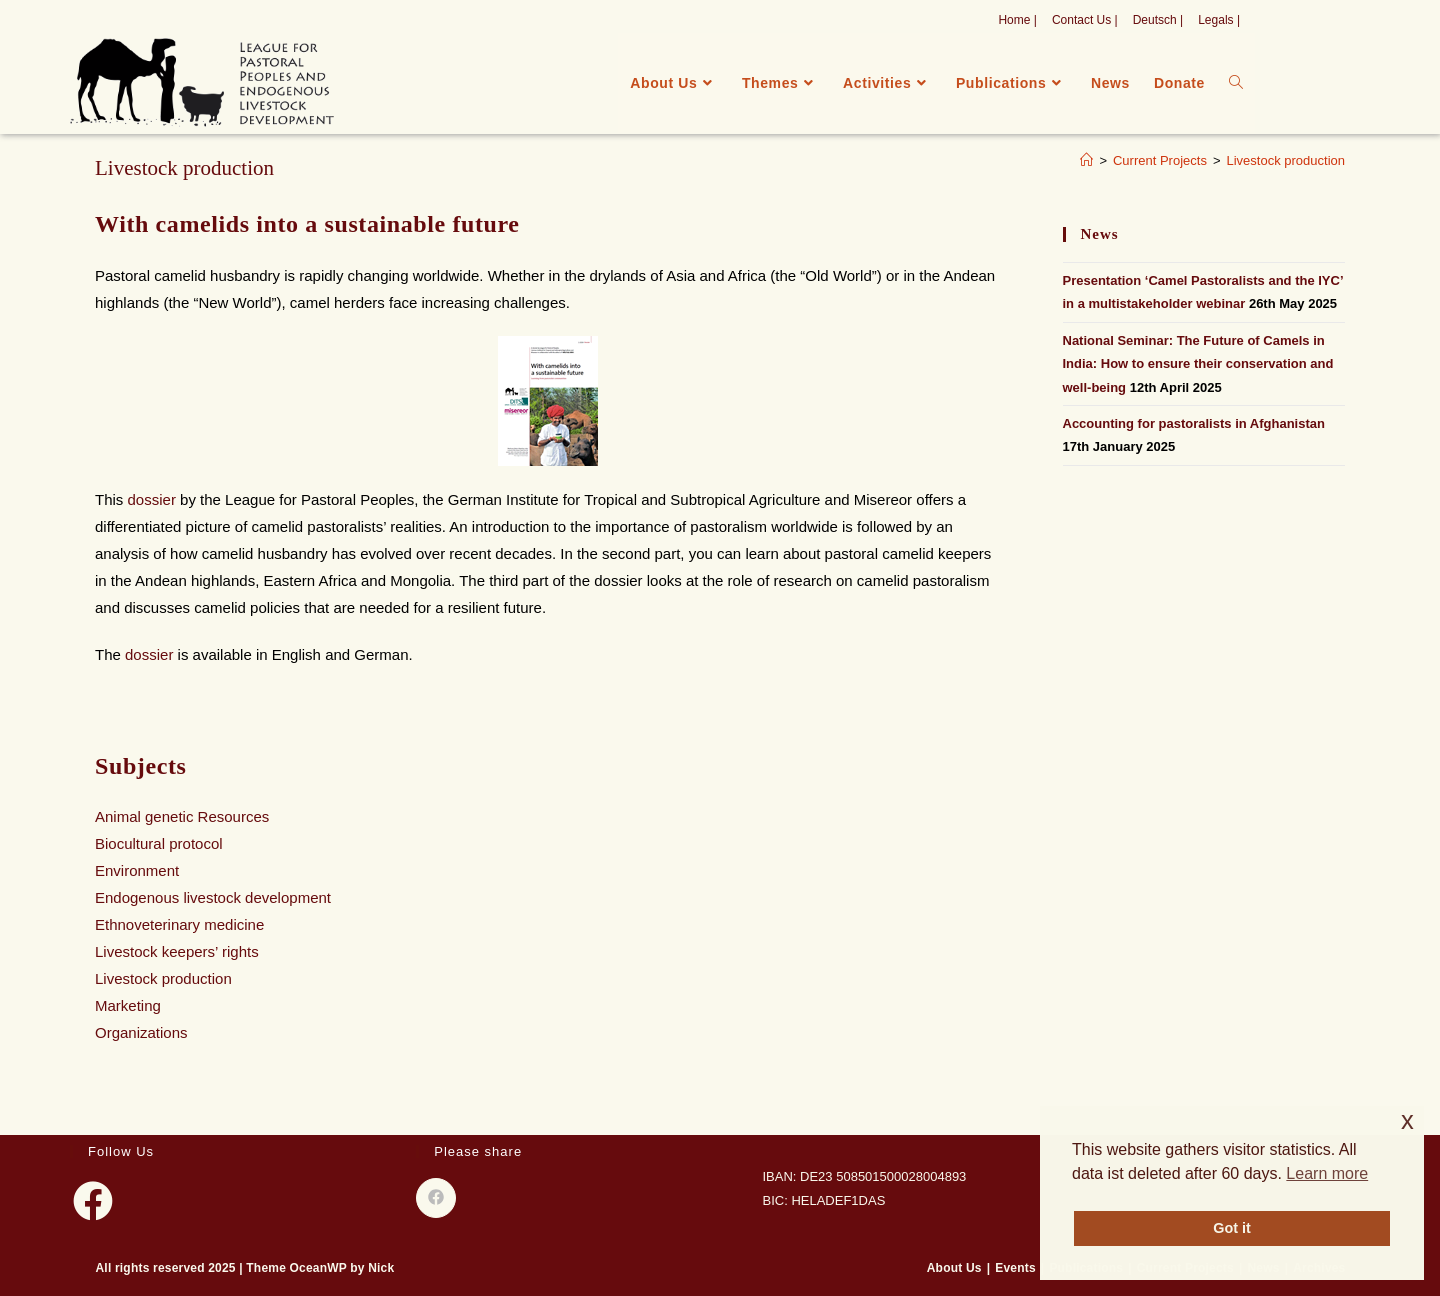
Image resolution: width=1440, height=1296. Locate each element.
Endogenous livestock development (213, 897)
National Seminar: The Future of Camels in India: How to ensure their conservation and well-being (1198, 364)
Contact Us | (1085, 20)
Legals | (1219, 20)
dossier (154, 499)
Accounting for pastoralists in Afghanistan (1194, 423)
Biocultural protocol (159, 843)
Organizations (141, 1032)
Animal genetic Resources (182, 816)
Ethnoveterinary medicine (179, 924)
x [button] (1407, 1120)
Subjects (140, 766)
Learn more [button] (1327, 1173)
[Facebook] (93, 1201)
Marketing (128, 1005)
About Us (954, 1268)
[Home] (1086, 160)
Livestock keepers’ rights (177, 951)
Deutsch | (1158, 20)
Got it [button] (1232, 1228)
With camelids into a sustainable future (307, 224)
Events (1015, 1268)
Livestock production (1285, 160)
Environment (137, 870)
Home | (1017, 20)
